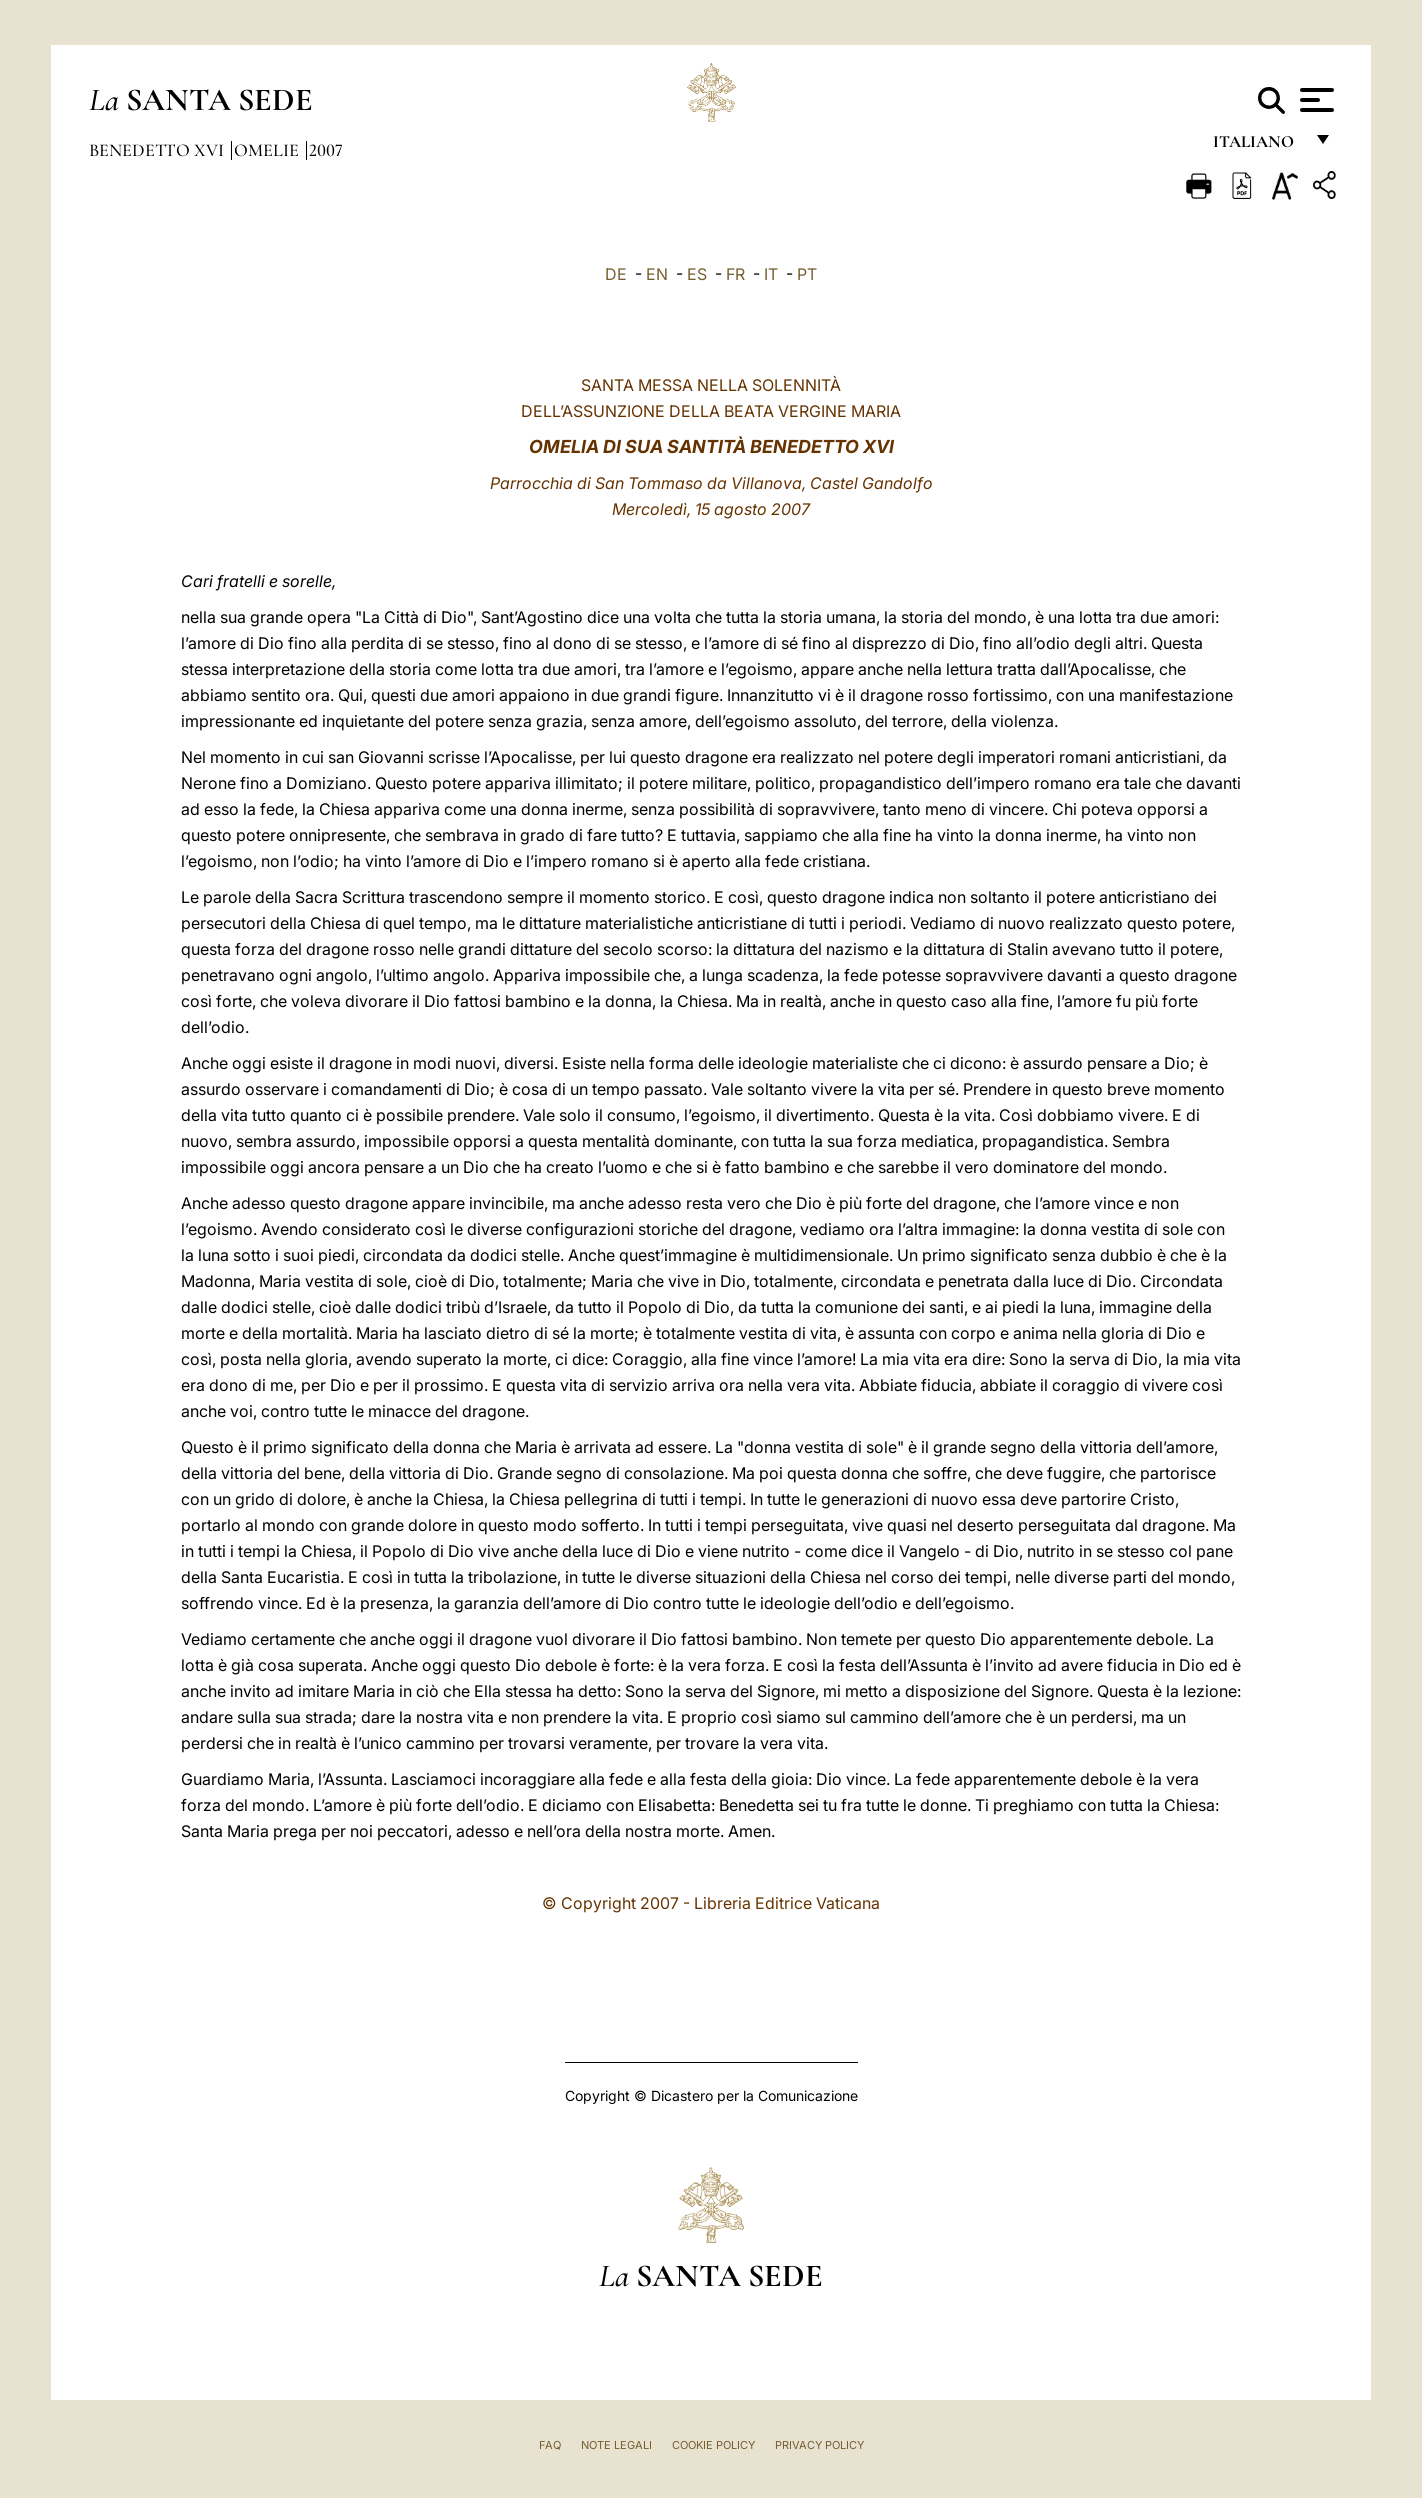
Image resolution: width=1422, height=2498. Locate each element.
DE (616, 274)
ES (697, 274)
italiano (1257, 147)
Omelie (268, 150)
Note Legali (616, 2445)
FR (735, 274)
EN (657, 274)
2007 (326, 150)
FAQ (550, 2445)
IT (771, 274)
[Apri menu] (1314, 100)
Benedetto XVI (158, 150)
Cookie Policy (713, 2445)
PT (807, 274)
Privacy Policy (819, 2445)
